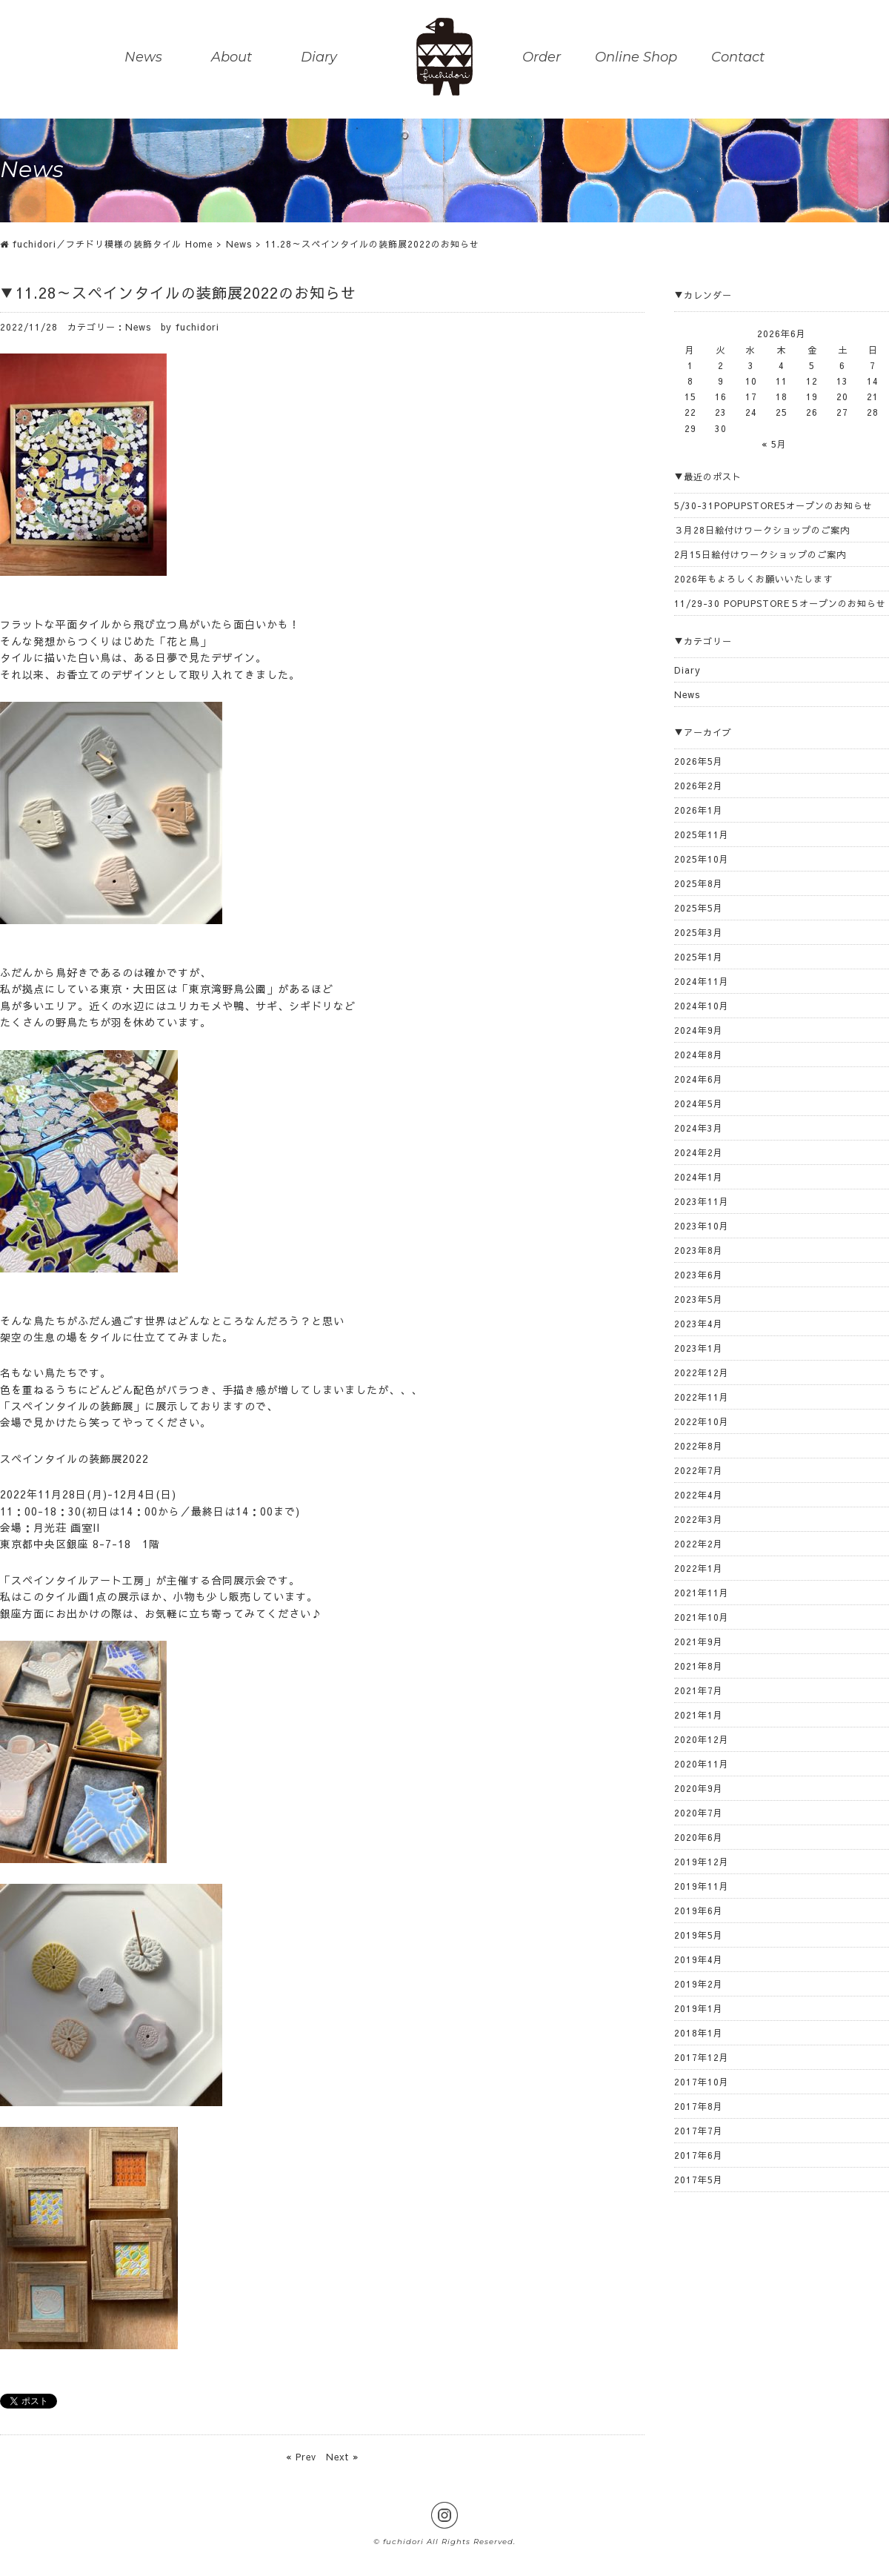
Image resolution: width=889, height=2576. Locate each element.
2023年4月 (698, 1324)
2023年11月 (701, 1201)
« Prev (301, 2457)
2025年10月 (701, 859)
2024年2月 (698, 1152)
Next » (342, 2457)
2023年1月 (698, 1348)
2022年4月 (698, 1495)
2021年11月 (701, 1593)
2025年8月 (698, 883)
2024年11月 (701, 981)
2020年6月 (698, 1837)
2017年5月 (698, 2179)
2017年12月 (701, 2057)
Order (541, 57)
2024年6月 (698, 1079)
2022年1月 (698, 1568)
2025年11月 (701, 834)
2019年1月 (698, 2008)
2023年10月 (701, 1226)
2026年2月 (698, 785)
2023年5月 (698, 1299)
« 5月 (774, 444)
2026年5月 (698, 761)
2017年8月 (698, 2106)
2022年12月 (701, 1372)
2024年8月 (698, 1054)
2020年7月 (698, 1813)
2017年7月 (698, 2131)
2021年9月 (698, 1641)
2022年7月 (698, 1470)
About (231, 57)
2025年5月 (698, 908)
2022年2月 (698, 1544)
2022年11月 (701, 1397)
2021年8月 (698, 1666)
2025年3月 (698, 932)
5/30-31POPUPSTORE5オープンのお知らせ (773, 505)
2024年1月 (698, 1177)
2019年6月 (698, 1910)
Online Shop (636, 57)
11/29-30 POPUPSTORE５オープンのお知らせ (780, 603)
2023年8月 (698, 1250)
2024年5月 (698, 1103)
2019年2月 (698, 1984)
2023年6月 (698, 1275)
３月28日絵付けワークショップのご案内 (762, 530)
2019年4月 (698, 1959)
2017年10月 (701, 2082)
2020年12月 (701, 1739)
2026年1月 (698, 810)
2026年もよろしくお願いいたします (753, 579)
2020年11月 (701, 1764)
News (143, 57)
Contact (738, 57)
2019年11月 (701, 1886)
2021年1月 (698, 1715)
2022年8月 (698, 1446)
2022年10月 (701, 1421)
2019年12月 (701, 1862)
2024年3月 (698, 1128)
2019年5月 (698, 1935)
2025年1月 (698, 957)
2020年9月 (698, 1788)
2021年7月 (698, 1690)
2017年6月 (698, 2155)
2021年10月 (701, 1617)
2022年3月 (698, 1519)
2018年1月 (698, 2033)
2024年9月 (698, 1030)
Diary (319, 57)
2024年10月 (701, 1006)
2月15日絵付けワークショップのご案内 (760, 554)
